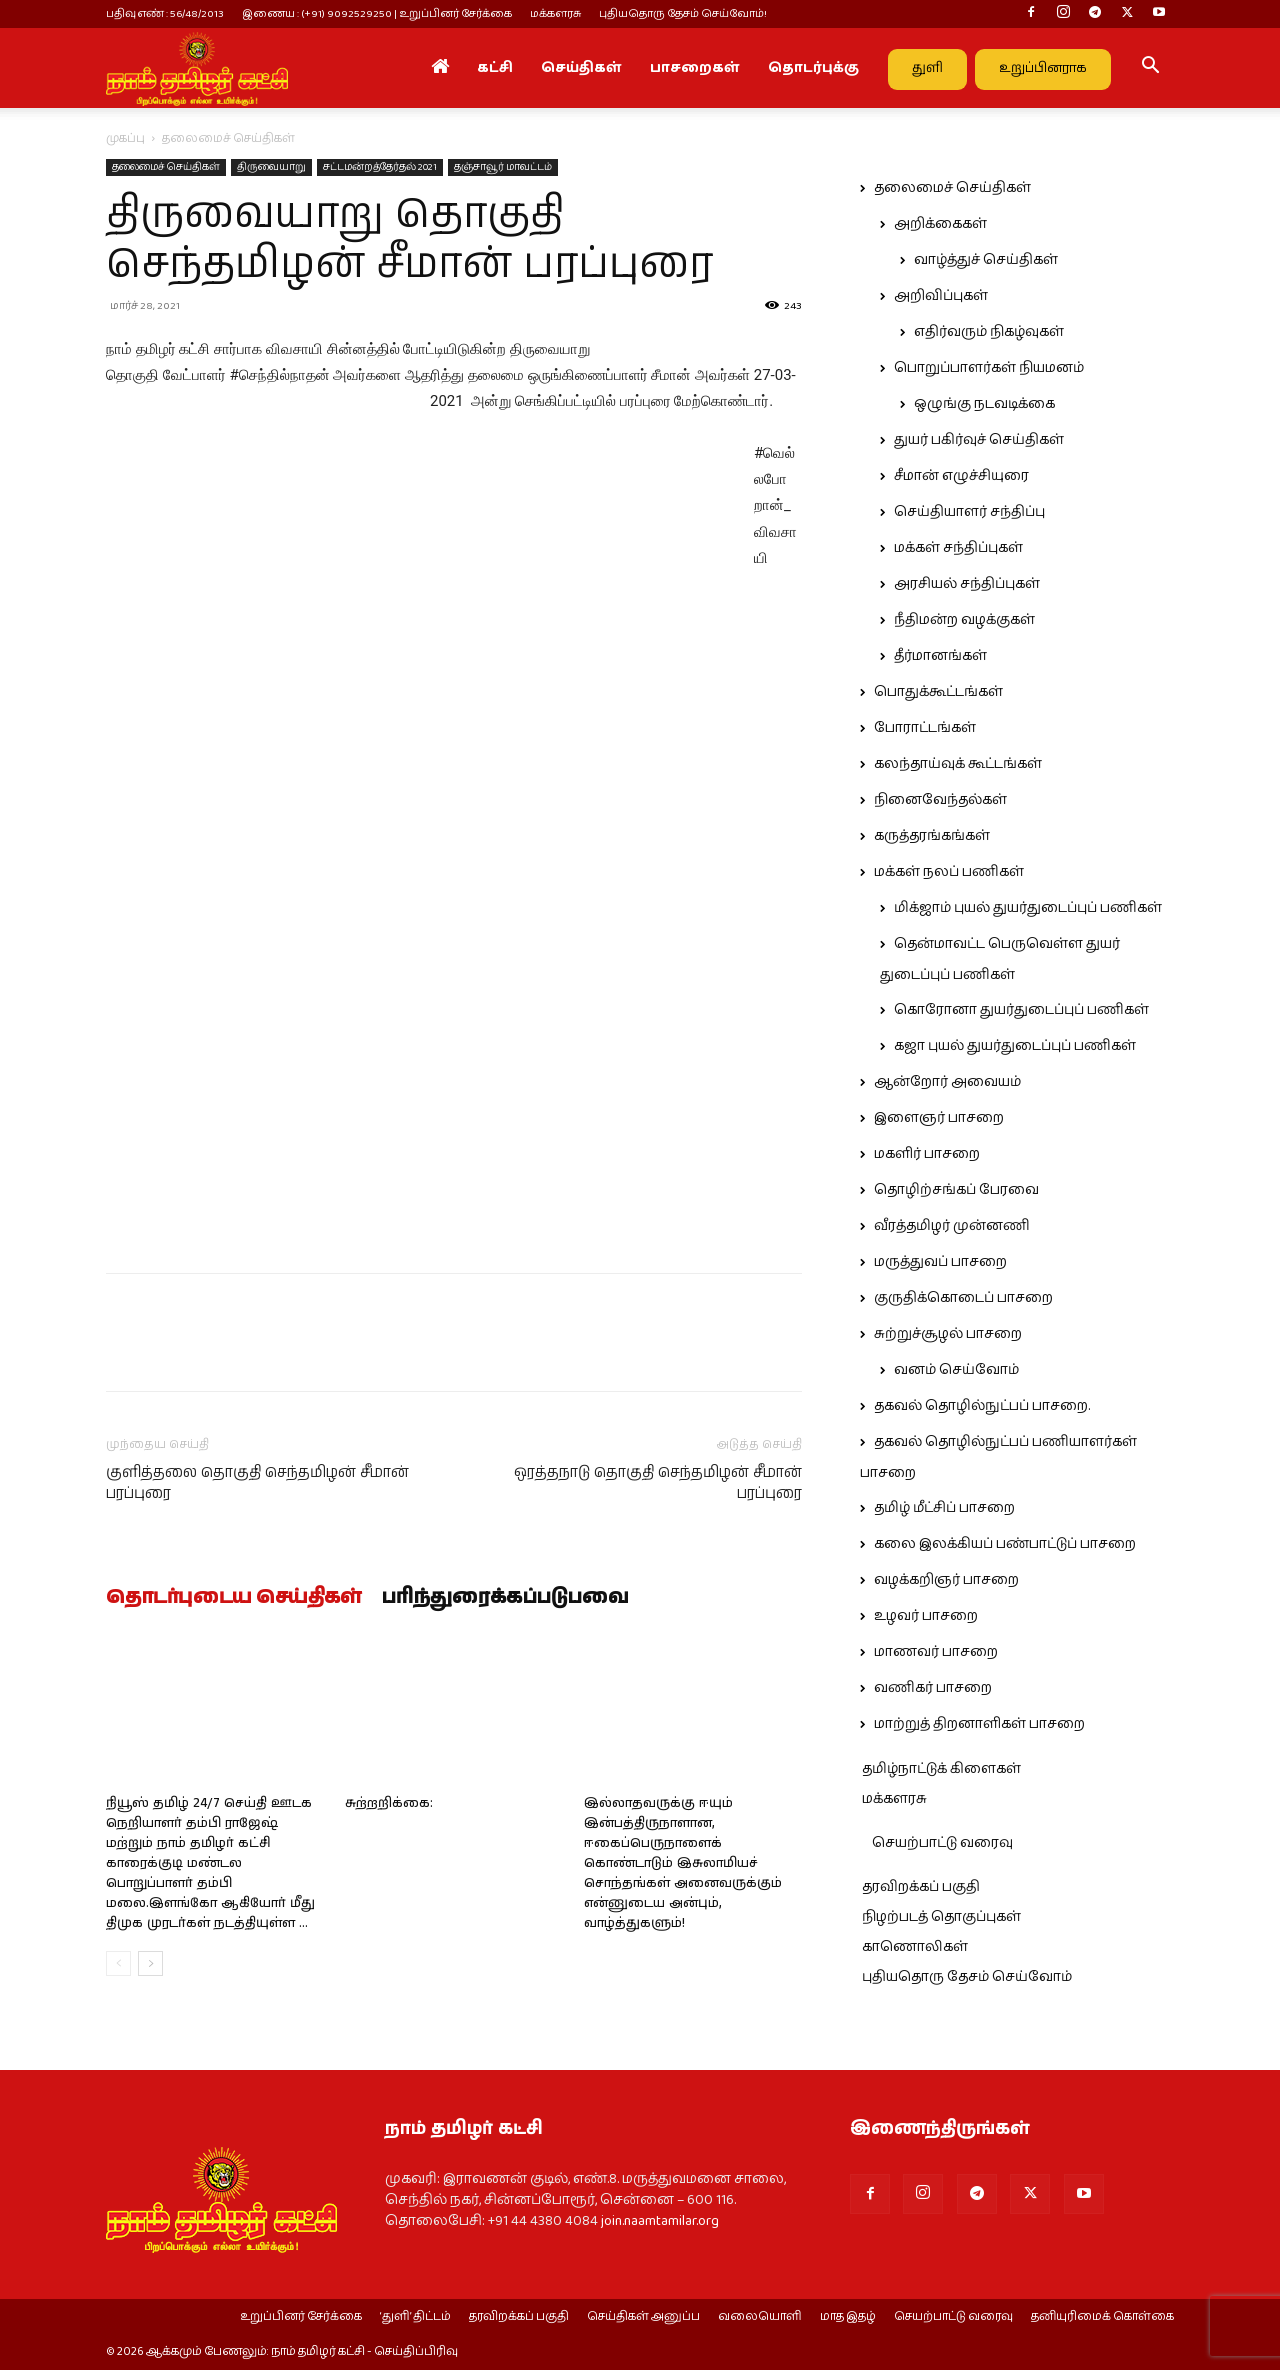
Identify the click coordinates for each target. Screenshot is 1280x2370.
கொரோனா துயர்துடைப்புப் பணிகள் (1021, 1010)
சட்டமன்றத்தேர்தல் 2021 (380, 167)
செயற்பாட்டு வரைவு (942, 1843)
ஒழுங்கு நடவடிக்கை (984, 404)
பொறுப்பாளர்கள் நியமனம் (989, 368)
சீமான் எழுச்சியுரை (961, 476)
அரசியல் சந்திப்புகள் (967, 584)
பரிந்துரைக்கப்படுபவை (505, 1598)
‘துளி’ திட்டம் (415, 2317)
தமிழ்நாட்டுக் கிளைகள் (941, 1769)
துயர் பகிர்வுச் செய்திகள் (979, 440)
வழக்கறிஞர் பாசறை (946, 1580)
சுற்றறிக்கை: (389, 1803)
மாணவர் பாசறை (936, 1652)
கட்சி (495, 68)
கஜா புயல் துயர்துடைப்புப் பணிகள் (1015, 1046)
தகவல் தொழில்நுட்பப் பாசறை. (982, 1406)
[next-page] (150, 1963)
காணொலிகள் (915, 1947)
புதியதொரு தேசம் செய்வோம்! (683, 13)
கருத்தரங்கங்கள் (932, 836)
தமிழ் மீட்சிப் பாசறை (944, 1508)
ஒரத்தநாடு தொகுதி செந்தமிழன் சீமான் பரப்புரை (658, 1483)
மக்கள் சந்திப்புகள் (958, 548)
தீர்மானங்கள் (940, 656)
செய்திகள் (581, 68)
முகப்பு (125, 138)
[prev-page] (118, 1963)
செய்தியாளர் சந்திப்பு (969, 512)
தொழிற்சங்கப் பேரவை (956, 1190)
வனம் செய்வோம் (956, 1370)
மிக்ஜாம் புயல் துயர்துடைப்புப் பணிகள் (1028, 908)
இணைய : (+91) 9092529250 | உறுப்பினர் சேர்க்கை (377, 13)
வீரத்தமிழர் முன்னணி (952, 1226)
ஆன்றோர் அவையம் (947, 1082)
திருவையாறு (271, 167)
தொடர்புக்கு (813, 68)
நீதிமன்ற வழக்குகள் (964, 620)
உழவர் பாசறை (926, 1616)
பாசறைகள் (695, 68)
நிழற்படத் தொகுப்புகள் (941, 1917)
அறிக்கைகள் (940, 224)
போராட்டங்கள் (925, 728)
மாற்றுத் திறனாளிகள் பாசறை (979, 1724)
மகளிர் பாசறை (927, 1154)
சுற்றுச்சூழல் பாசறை (948, 1334)
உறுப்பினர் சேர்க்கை (301, 2317)
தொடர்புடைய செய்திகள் (234, 1598)
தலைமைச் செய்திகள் (166, 167)
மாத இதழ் (848, 2317)
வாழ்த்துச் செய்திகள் (986, 260)
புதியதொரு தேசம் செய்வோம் (967, 1977)
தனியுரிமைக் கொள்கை (1102, 2317)
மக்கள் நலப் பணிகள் (949, 872)
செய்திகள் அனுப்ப (643, 2317)
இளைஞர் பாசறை (939, 1118)
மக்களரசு (555, 13)
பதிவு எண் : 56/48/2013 (165, 13)
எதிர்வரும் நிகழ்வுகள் (989, 332)
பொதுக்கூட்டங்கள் (938, 692)
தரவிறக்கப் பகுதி (921, 1887)
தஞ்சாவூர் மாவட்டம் (503, 167)
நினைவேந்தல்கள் (940, 800)
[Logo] (197, 68)
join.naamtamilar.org (660, 2221)
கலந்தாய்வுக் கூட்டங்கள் (958, 764)
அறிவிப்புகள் (941, 296)
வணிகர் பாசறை (933, 1688)
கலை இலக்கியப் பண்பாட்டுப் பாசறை (1005, 1544)
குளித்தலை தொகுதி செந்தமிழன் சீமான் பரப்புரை (257, 1483)
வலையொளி (760, 2317)
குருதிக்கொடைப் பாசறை (963, 1298)
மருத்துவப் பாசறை (940, 1262)
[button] (1150, 69)
